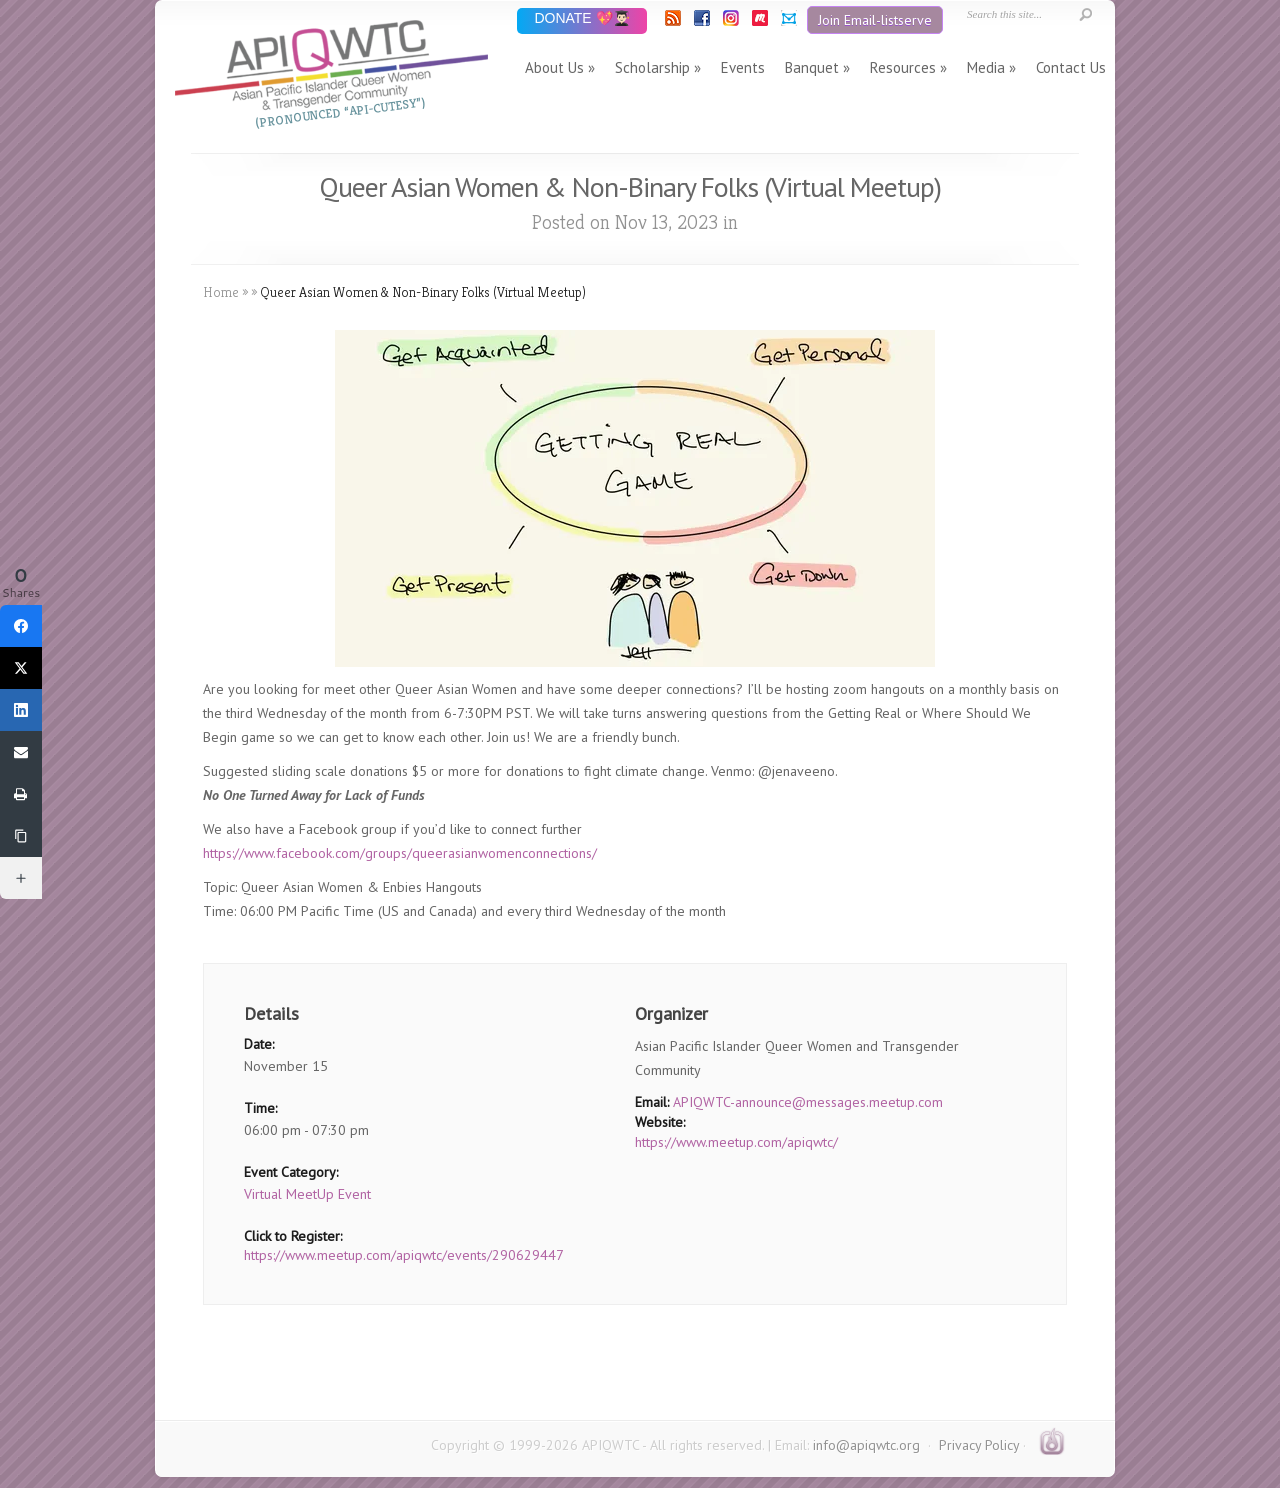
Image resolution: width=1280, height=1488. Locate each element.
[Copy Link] (21, 836)
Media (986, 67)
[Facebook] (21, 626)
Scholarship (652, 67)
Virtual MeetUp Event (307, 1194)
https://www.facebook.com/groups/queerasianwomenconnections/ (400, 853)
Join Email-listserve (875, 20)
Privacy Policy (979, 1445)
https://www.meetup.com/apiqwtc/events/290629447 (404, 1255)
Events (743, 67)
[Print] (21, 794)
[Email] (21, 752)
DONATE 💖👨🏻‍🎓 (581, 19)
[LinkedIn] (21, 710)
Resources (903, 67)
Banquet (812, 67)
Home (221, 292)
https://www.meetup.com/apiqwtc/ (736, 1142)
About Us (554, 67)
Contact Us (1071, 67)
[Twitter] (21, 668)
